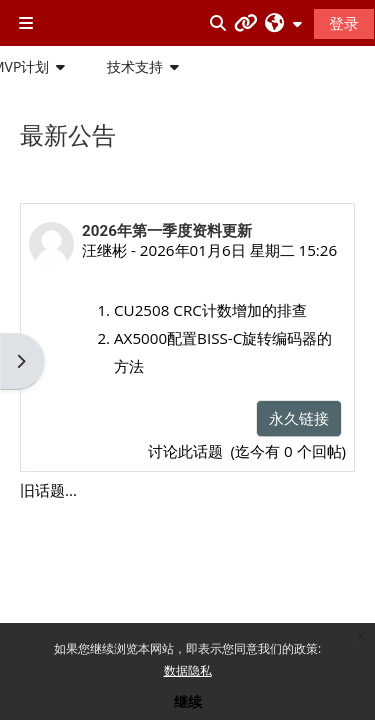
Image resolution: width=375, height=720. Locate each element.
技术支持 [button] (135, 66)
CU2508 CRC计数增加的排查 (210, 310)
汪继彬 (104, 250)
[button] (283, 23)
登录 (344, 23)
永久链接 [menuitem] (299, 418)
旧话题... (48, 490)
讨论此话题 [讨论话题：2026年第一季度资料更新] (187, 451)
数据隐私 (188, 670)
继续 (188, 701)
